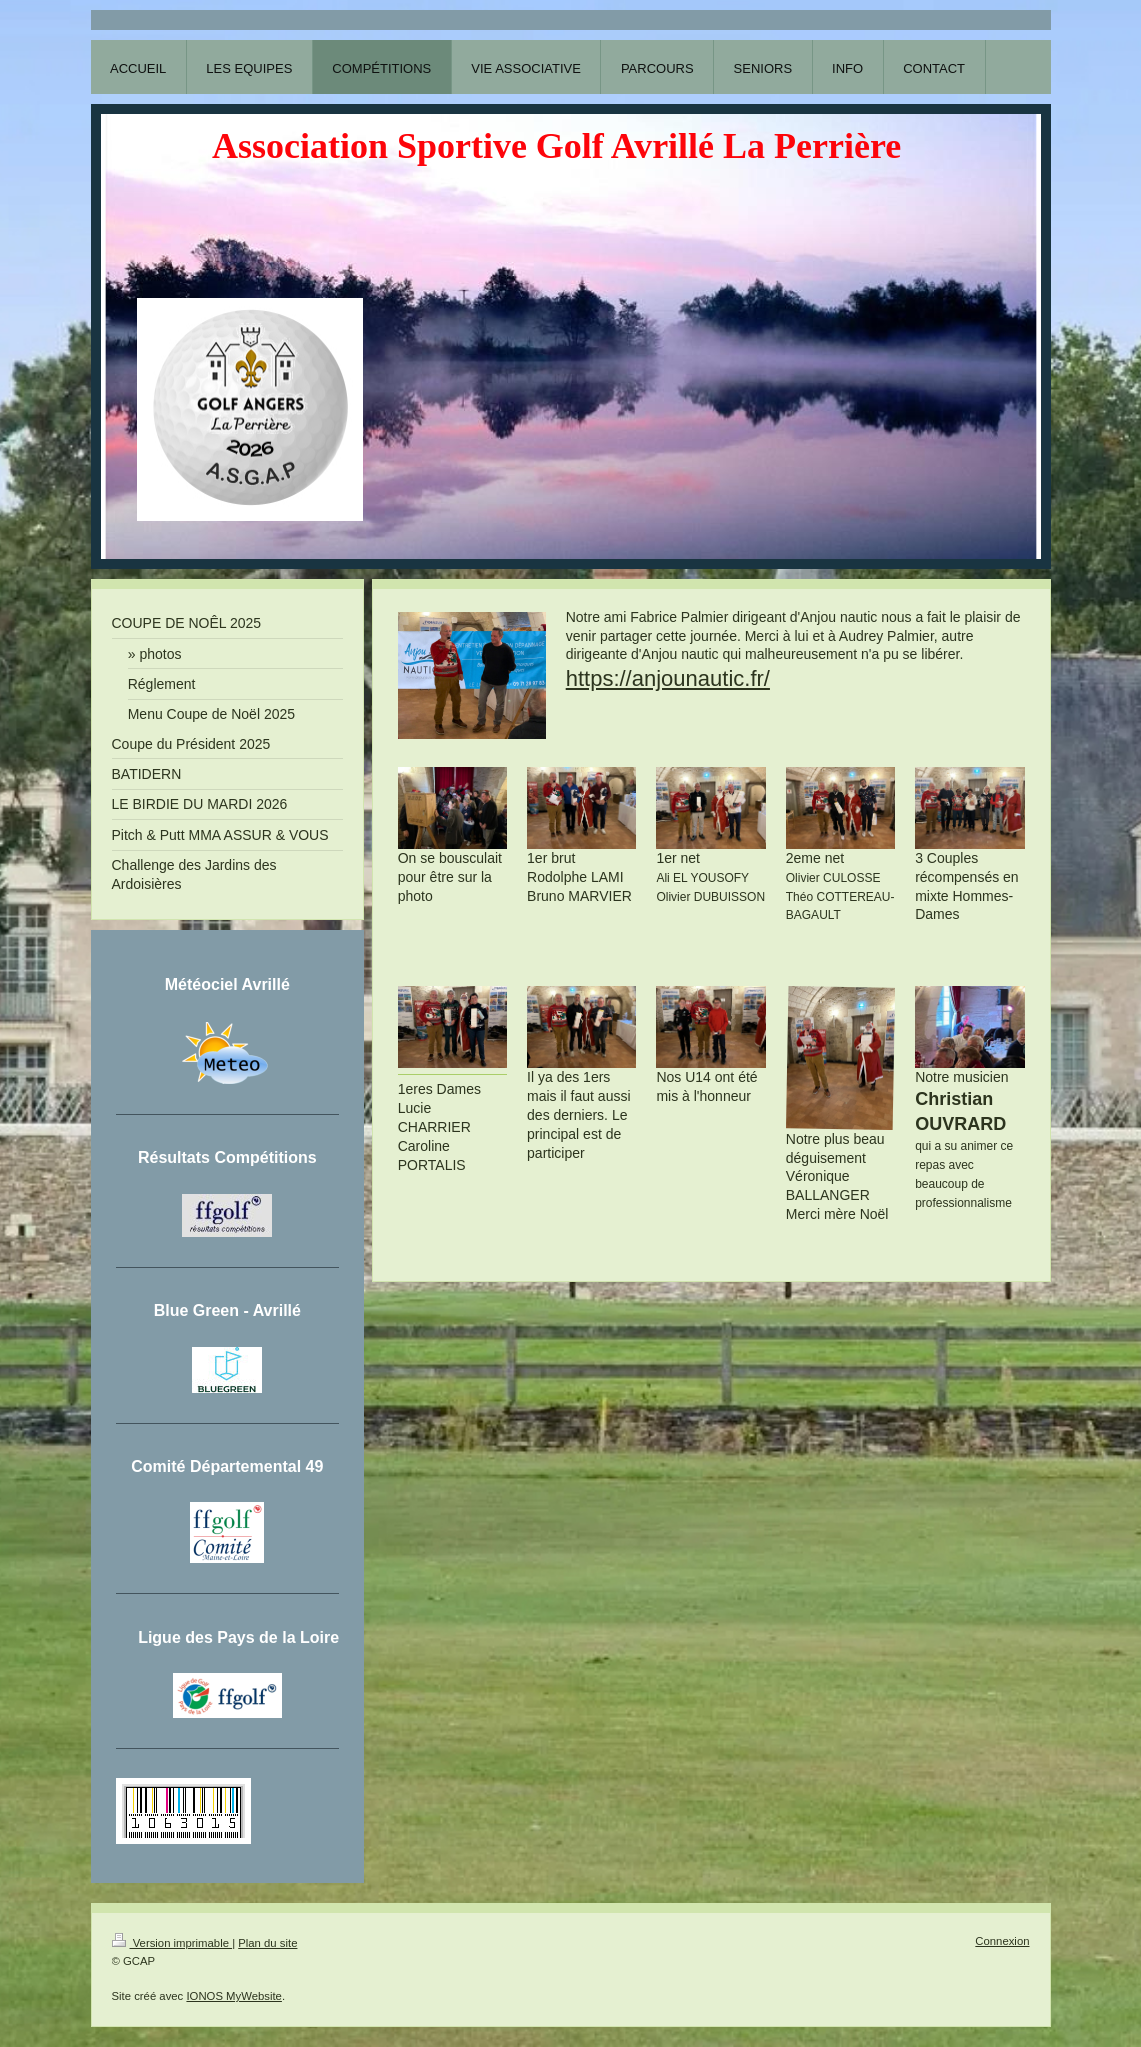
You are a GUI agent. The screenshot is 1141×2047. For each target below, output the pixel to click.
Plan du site (267, 1943)
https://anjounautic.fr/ (668, 678)
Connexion (1002, 1941)
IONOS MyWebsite (233, 1996)
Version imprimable (172, 1943)
